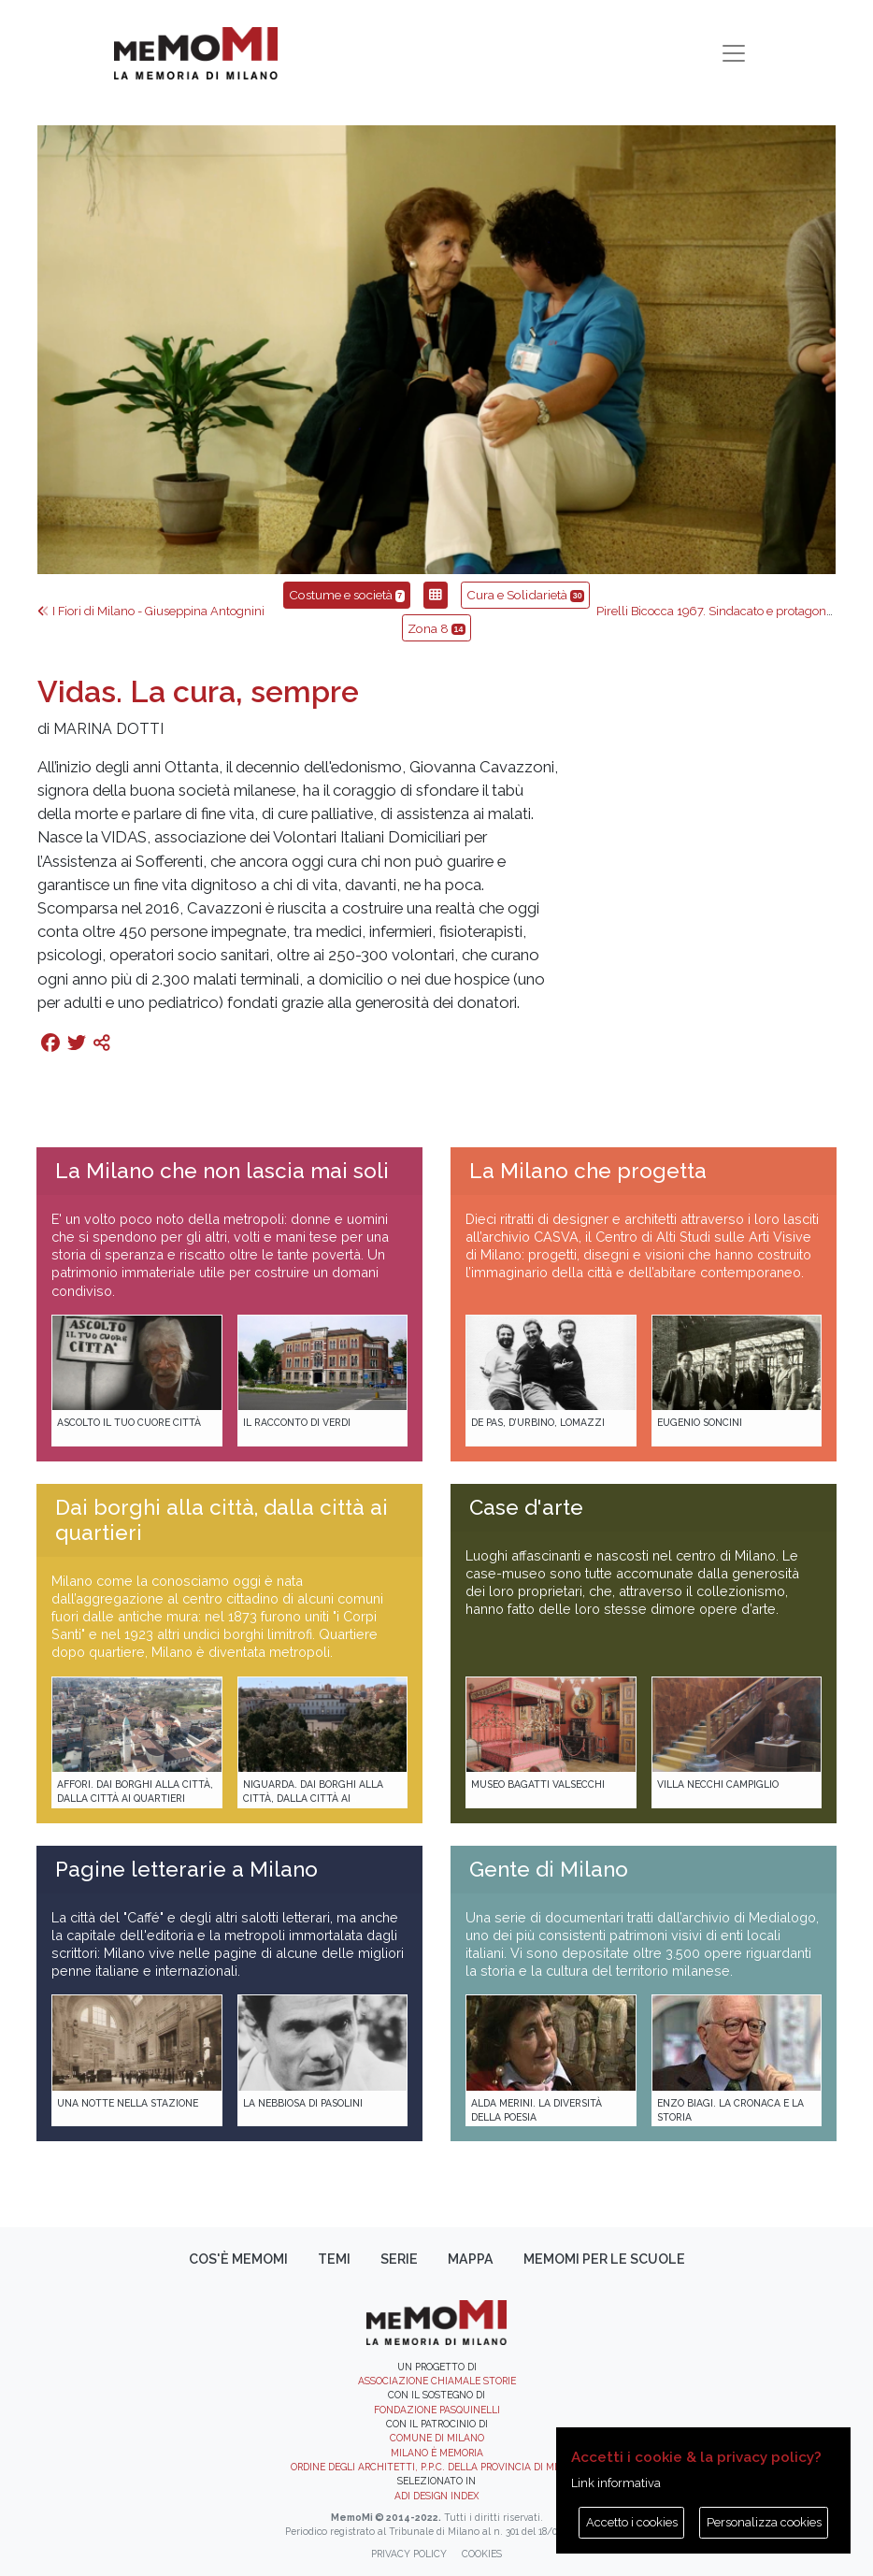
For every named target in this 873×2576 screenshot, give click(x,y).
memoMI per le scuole (604, 2259)
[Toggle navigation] (733, 53)
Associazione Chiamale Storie (437, 2380)
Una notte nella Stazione (127, 2102)
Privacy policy (409, 2553)
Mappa (471, 2259)
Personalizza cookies (764, 2522)
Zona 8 (436, 628)
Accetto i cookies (632, 2522)
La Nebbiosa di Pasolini (303, 2102)
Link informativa (616, 2483)
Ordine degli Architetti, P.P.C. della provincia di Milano (437, 2466)
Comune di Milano (437, 2437)
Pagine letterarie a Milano (186, 1869)
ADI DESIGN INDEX (436, 2495)
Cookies (482, 2553)
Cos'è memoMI (238, 2259)
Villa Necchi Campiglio (718, 1784)
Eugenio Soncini (699, 1422)
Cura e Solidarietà (525, 594)
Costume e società (347, 594)
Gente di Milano (548, 1869)
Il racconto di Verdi (297, 1422)
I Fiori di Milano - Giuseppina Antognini (151, 611)
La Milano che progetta (588, 1170)
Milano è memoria (437, 2452)
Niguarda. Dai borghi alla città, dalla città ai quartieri (313, 1798)
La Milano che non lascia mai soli (222, 1170)
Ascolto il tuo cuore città (129, 1422)
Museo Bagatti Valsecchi (538, 1784)
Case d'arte (526, 1507)
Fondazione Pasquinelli (437, 2409)
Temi (334, 2259)
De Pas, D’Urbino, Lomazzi (538, 1422)
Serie (399, 2259)
